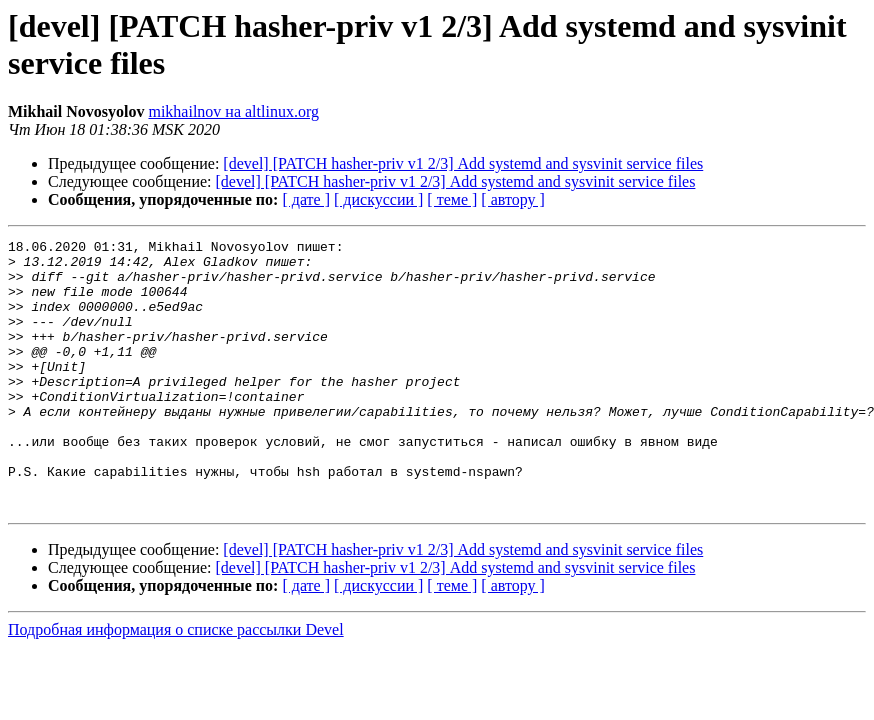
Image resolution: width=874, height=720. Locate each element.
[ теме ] (452, 199)
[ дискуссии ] (378, 199)
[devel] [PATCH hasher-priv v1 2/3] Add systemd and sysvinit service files (463, 163)
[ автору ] (512, 199)
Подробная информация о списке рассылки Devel (176, 683)
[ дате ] (306, 199)
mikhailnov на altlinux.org (233, 111)
